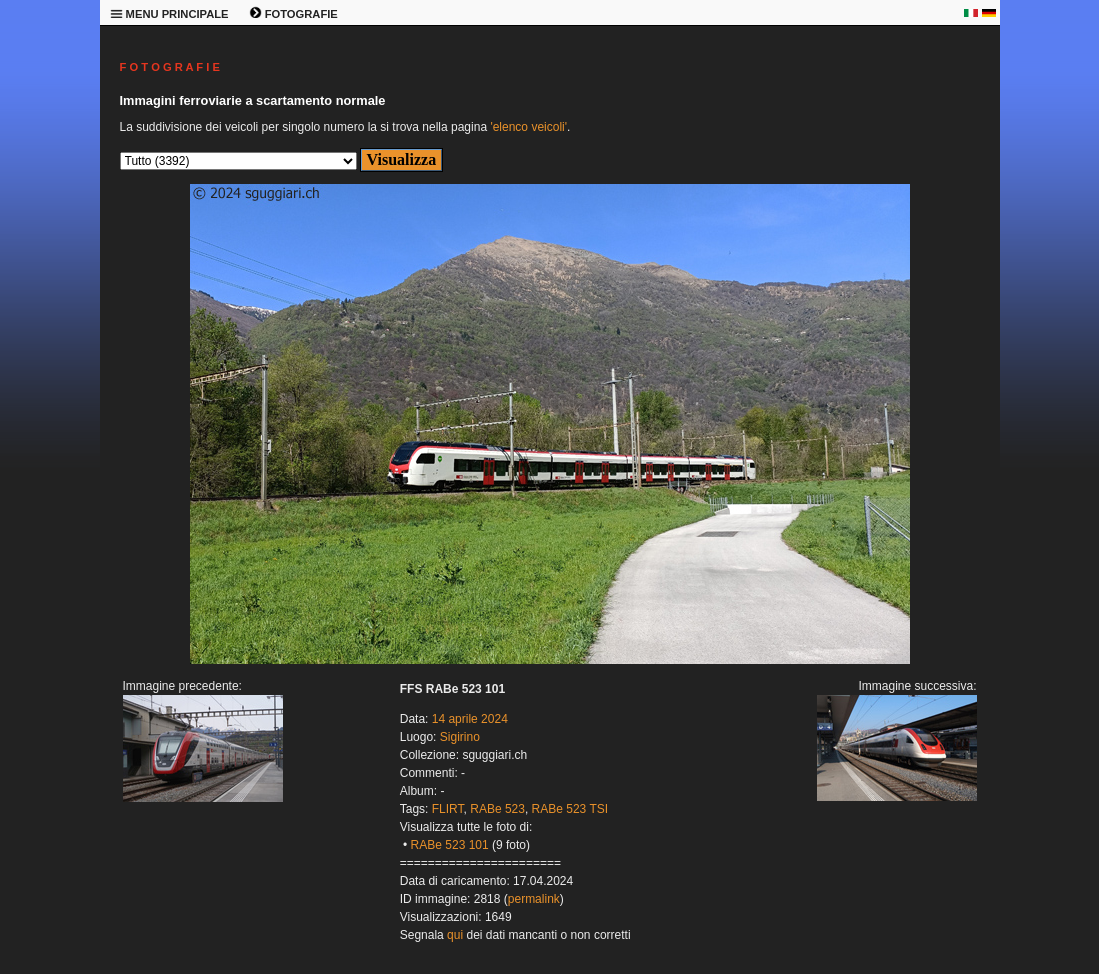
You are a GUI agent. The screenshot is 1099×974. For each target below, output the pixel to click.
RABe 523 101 (450, 845)
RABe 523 (497, 809)
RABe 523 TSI (570, 809)
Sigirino (460, 737)
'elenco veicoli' (528, 127)
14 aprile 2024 (470, 719)
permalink (534, 899)
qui (455, 935)
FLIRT (448, 809)
